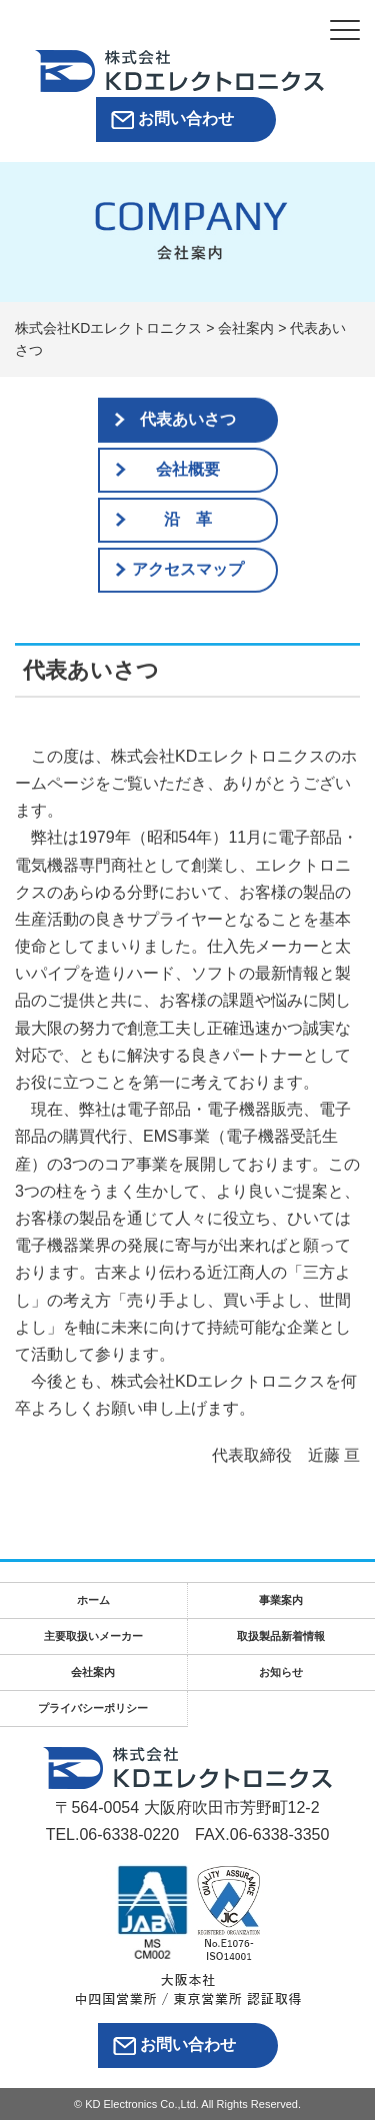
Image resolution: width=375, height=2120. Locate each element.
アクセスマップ (188, 569)
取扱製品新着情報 (281, 1636)
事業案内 (281, 1600)
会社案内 (93, 1672)
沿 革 (188, 519)
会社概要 (188, 469)
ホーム (93, 1600)
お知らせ (281, 1672)
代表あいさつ (188, 419)
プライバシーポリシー (93, 1708)
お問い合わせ (186, 118)
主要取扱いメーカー (93, 1636)
